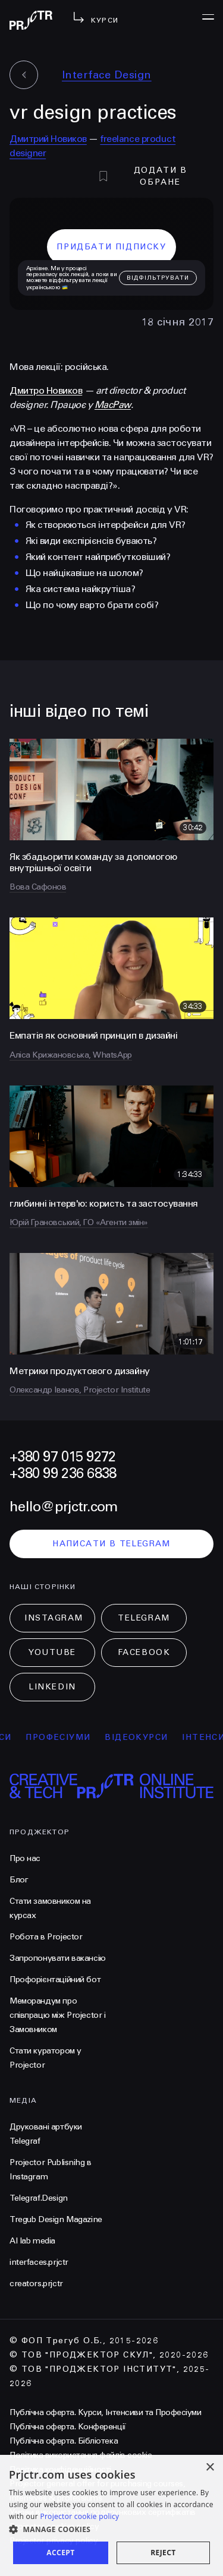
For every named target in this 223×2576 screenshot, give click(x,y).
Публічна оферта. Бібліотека (64, 2441)
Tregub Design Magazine (56, 2219)
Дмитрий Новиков (48, 138)
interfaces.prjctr (39, 2262)
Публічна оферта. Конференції (68, 2427)
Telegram (143, 1618)
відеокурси (149, 1737)
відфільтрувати (158, 277)
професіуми (71, 1737)
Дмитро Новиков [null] (46, 390)
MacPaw (113, 404)
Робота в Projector (46, 1937)
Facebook (144, 1652)
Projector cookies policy (54, 2526)
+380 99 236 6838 (63, 1473)
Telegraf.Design (39, 2198)
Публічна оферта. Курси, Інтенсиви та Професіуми (105, 2412)
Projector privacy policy (54, 2541)
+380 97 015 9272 (62, 1457)
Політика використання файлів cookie (81, 2455)
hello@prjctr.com (63, 1506)
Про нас (25, 1858)
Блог (19, 1880)
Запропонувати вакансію (58, 1958)
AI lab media (32, 2241)
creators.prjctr (36, 2283)
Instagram (53, 1618)
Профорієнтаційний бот (55, 1979)
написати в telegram (111, 1544)
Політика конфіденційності (60, 2469)
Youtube (52, 1652)
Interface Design (107, 74)
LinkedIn (52, 1687)
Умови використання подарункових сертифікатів (103, 2512)
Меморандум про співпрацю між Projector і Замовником (58, 2015)
